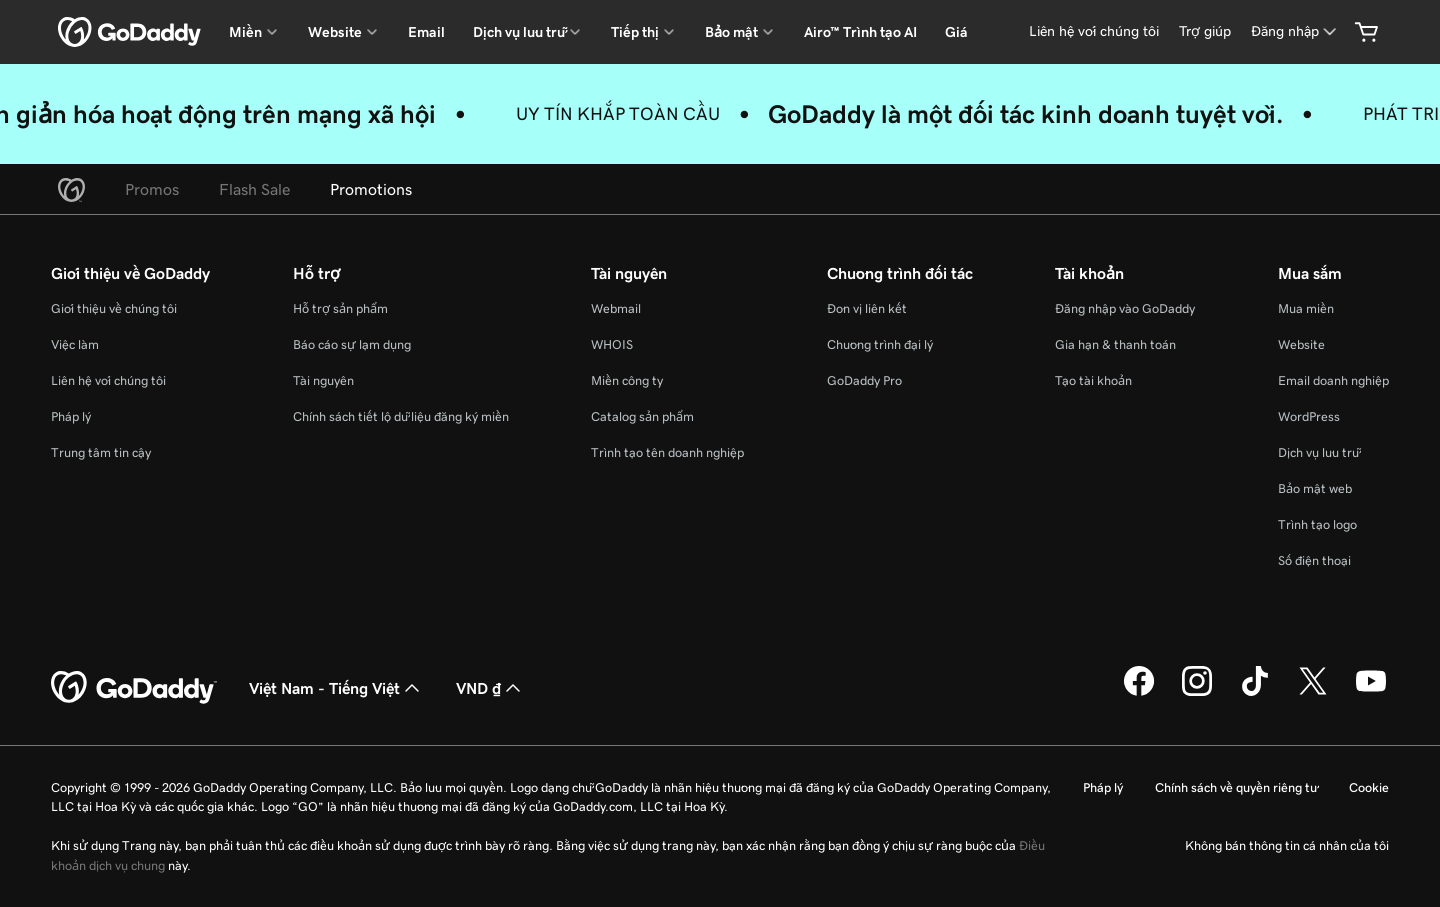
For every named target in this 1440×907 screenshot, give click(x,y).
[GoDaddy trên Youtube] (1371, 693)
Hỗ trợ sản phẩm (340, 308)
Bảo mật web (1315, 488)
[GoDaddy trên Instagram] (1197, 693)
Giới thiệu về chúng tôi (114, 308)
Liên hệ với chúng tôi (108, 380)
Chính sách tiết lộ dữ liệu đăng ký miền (401, 416)
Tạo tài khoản (1093, 380)
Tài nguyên (323, 380)
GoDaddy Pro (864, 380)
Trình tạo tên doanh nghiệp (667, 452)
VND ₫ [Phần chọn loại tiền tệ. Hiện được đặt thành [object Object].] (490, 688)
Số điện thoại (1314, 560)
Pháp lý (71, 416)
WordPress (1309, 416)
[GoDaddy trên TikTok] (1255, 693)
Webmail (616, 308)
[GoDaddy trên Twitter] (1313, 693)
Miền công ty (627, 380)
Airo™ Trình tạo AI (860, 32)
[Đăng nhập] (1295, 31)
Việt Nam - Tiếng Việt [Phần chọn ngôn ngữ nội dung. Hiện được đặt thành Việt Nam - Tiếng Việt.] (336, 688)
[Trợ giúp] (1205, 31)
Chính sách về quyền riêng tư (1236, 787)
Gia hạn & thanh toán (1115, 344)
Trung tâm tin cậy (101, 452)
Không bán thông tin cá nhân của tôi (1287, 845)
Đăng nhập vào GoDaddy (1125, 308)
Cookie (1369, 787)
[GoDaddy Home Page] (134, 688)
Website (1301, 344)
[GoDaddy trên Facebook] (1139, 693)
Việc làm (75, 344)
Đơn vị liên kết (867, 308)
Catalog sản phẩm (642, 416)
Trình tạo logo (1317, 524)
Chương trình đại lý (880, 344)
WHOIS (612, 344)
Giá (956, 32)
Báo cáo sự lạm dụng (352, 344)
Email (426, 32)
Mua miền (1306, 308)
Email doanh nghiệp (1333, 380)
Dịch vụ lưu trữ (1318, 452)
